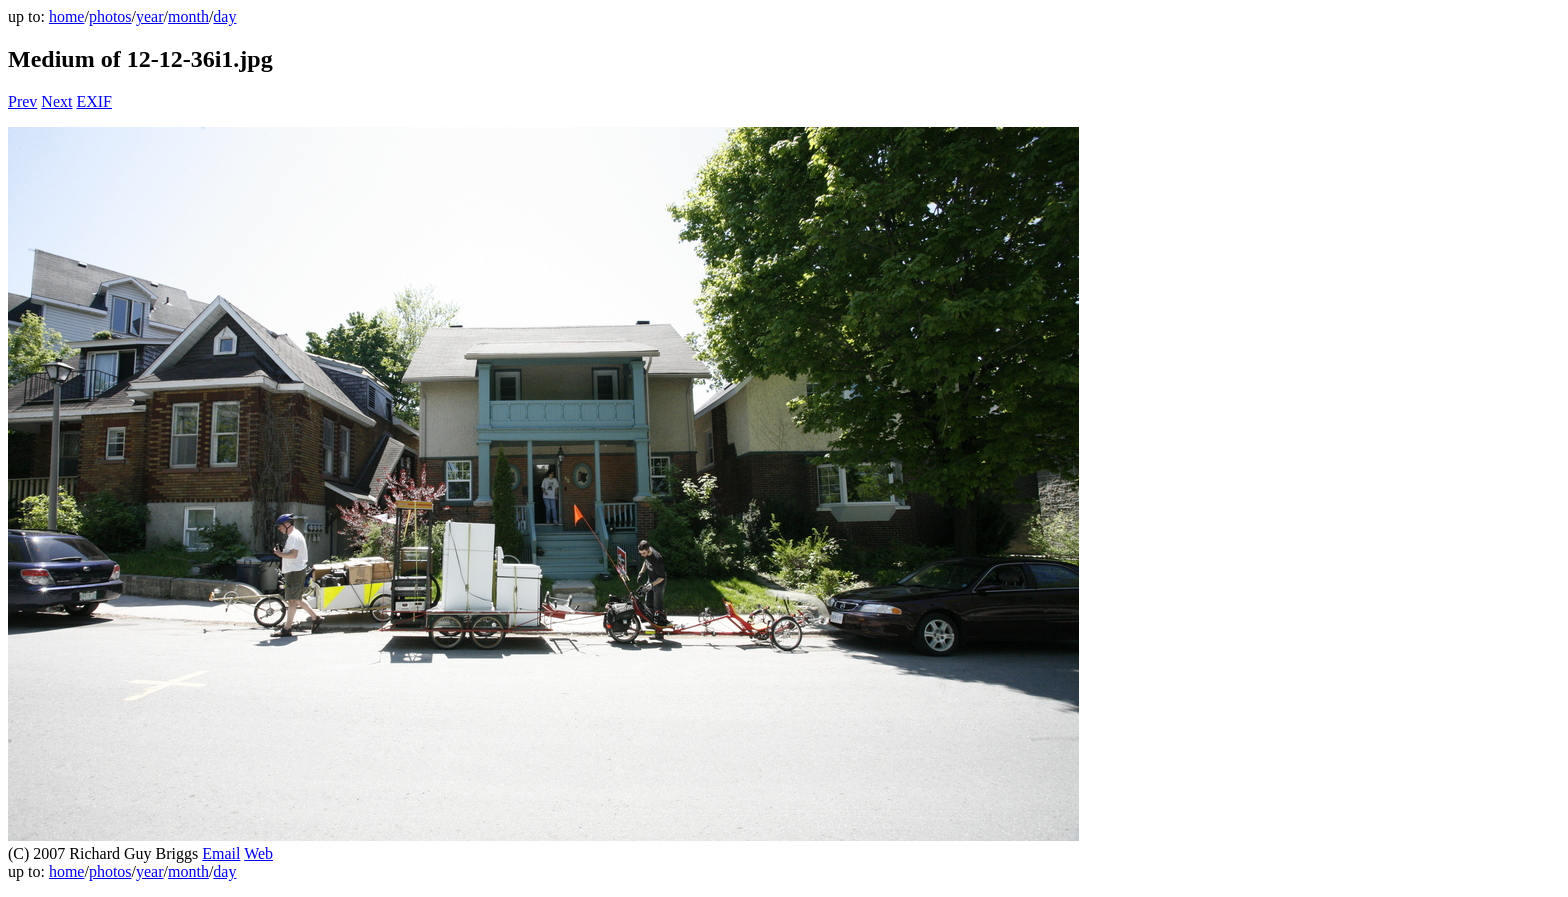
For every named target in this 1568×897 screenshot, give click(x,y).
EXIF (94, 101)
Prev (22, 101)
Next (56, 101)
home (67, 16)
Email (221, 853)
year (150, 16)
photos (110, 16)
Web (258, 853)
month (188, 16)
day (224, 16)
